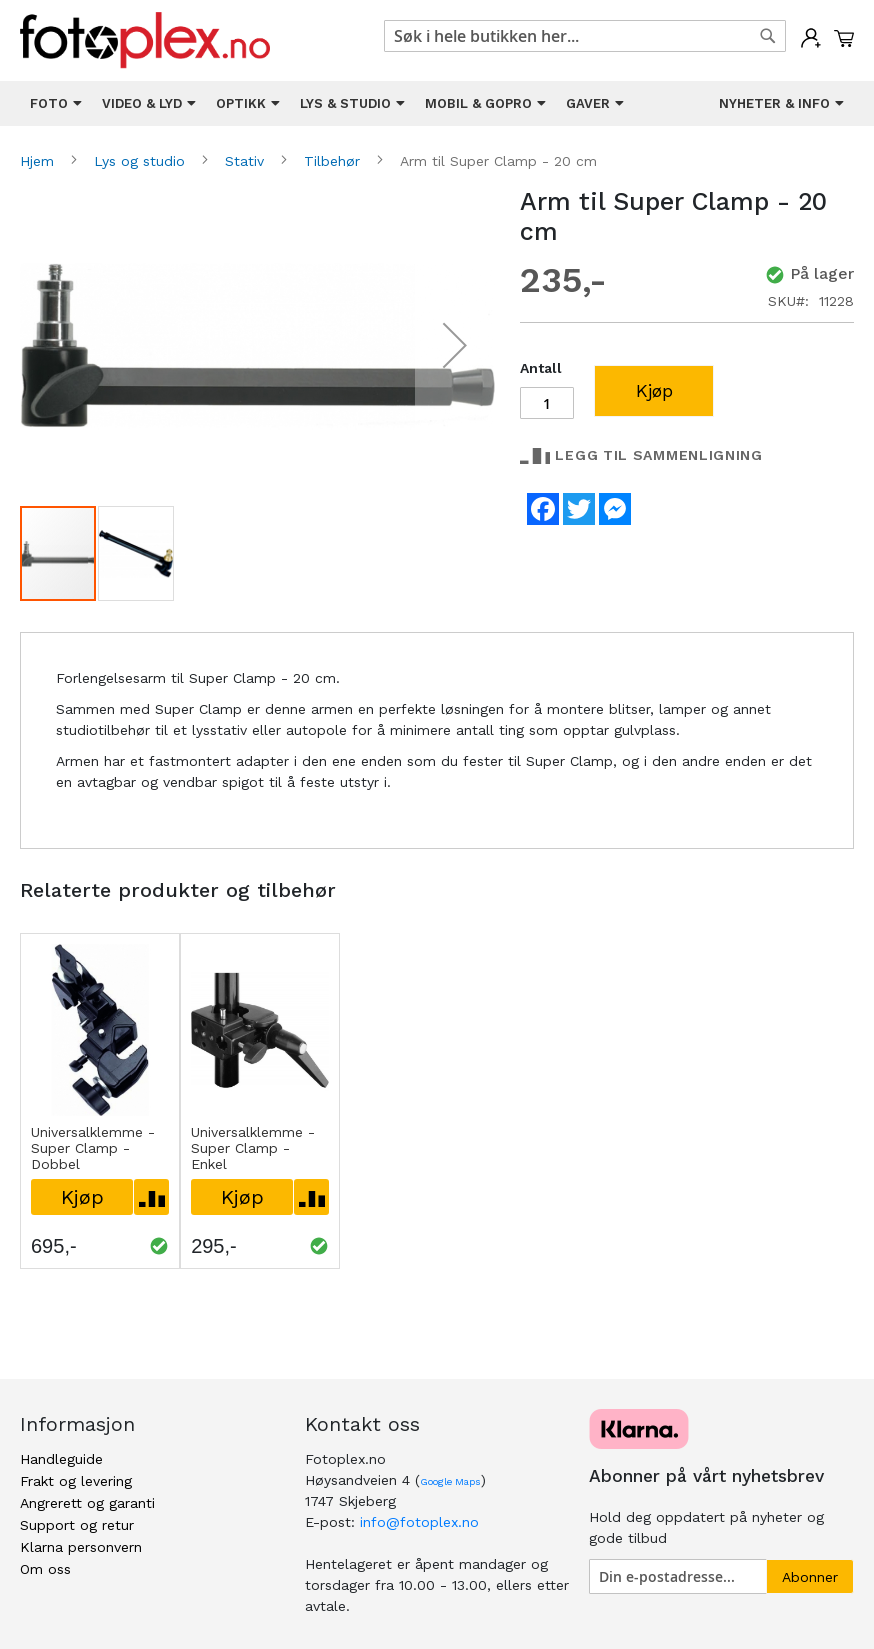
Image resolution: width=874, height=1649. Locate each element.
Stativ (247, 161)
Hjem (39, 161)
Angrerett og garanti (87, 1503)
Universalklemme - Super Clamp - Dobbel (93, 1148)
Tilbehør (334, 161)
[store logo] (145, 40)
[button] (455, 345)
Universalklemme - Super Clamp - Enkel (253, 1148)
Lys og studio (142, 161)
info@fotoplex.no (419, 1522)
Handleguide (61, 1459)
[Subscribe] (810, 1576)
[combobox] (585, 36)
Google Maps (450, 1481)
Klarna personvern (81, 1547)
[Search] (768, 36)
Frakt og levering (76, 1481)
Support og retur (77, 1525)
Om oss (45, 1569)
